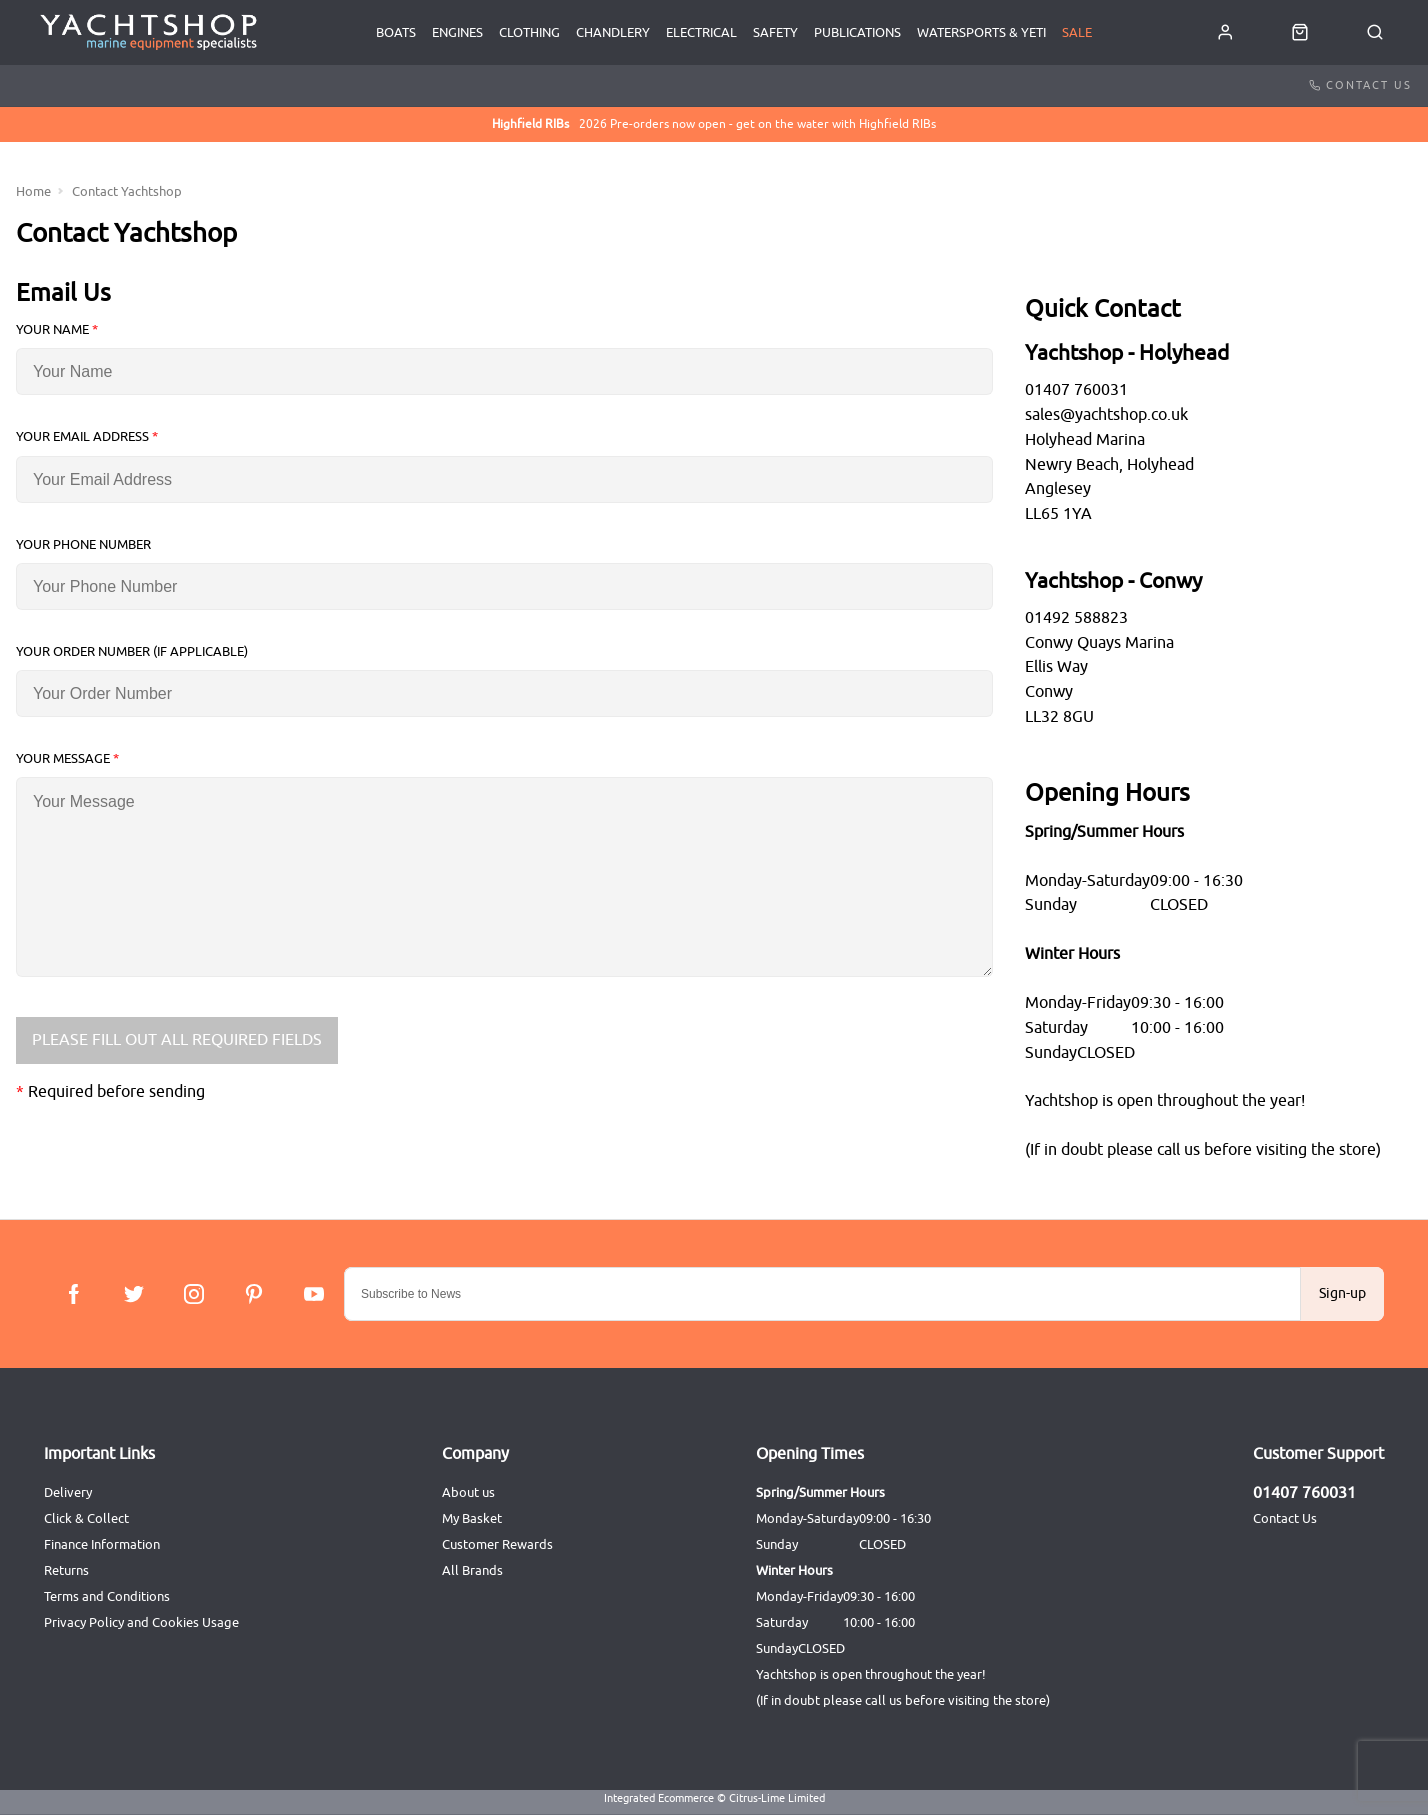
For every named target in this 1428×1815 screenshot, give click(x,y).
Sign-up (1342, 1293)
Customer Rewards (497, 1544)
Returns (66, 1570)
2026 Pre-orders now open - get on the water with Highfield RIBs (714, 124)
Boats (396, 32)
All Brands (472, 1570)
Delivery (68, 1492)
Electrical (701, 32)
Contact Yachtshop (127, 191)
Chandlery (613, 32)
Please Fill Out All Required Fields (177, 1040)
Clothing (529, 32)
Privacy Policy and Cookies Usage (141, 1622)
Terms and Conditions (107, 1596)
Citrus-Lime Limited (777, 1798)
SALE (1077, 32)
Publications (857, 32)
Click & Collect (86, 1518)
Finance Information (102, 1544)
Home (33, 191)
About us (468, 1492)
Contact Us (1360, 85)
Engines (457, 32)
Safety (775, 32)
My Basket (472, 1518)
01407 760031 (1304, 1493)
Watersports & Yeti (981, 32)
